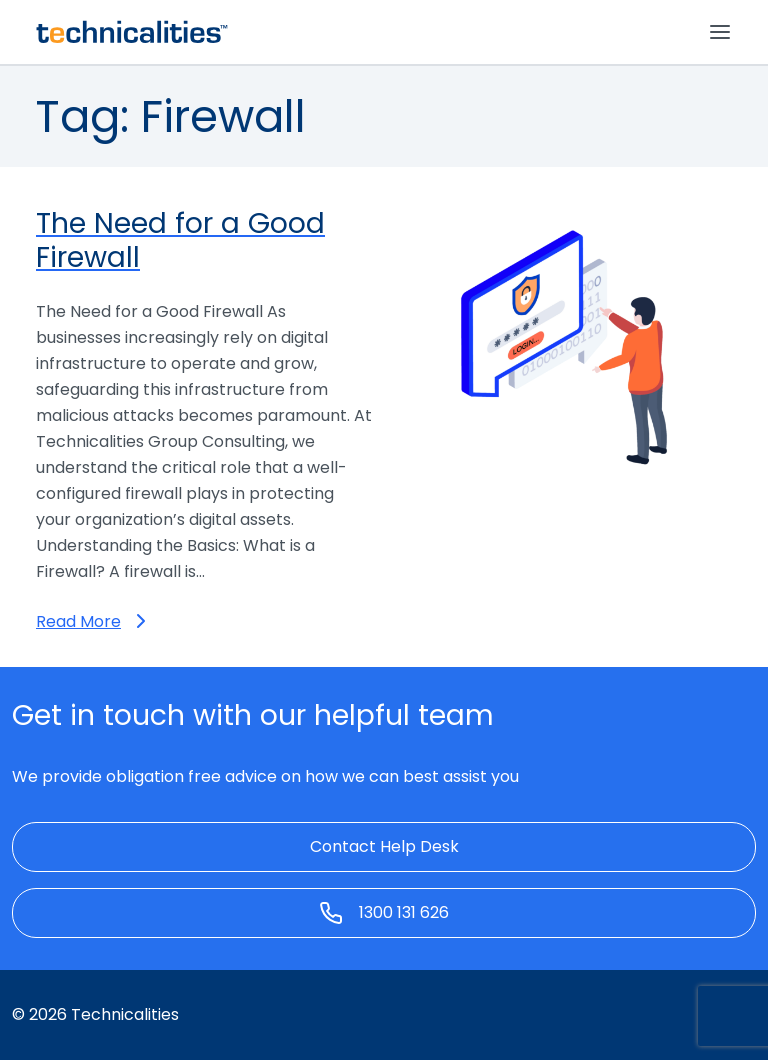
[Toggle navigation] (720, 32)
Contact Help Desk (384, 846)
